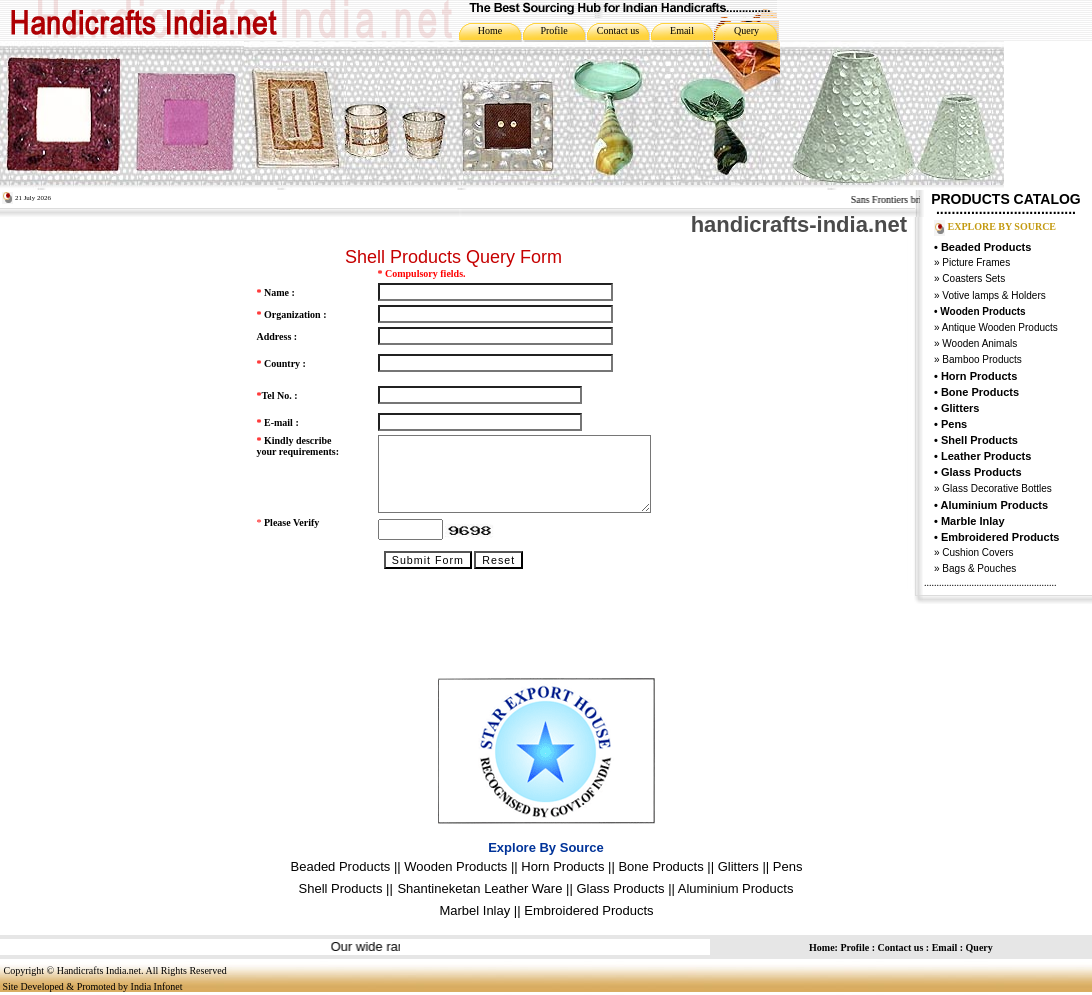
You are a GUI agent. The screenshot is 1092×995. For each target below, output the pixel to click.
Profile (553, 30)
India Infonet (157, 986)
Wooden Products (455, 866)
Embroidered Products (588, 910)
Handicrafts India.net (99, 970)
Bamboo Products (981, 359)
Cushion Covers (977, 552)
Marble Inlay (973, 521)
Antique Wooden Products (1000, 327)
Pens (954, 424)
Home (490, 30)
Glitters (960, 408)
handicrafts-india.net (799, 224)
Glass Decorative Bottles (996, 488)
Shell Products (979, 440)
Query (746, 30)
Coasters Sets (973, 278)
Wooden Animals (979, 343)
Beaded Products (986, 247)
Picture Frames (975, 262)
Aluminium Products (995, 505)
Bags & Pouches (979, 568)
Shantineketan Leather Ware (479, 888)
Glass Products (620, 888)
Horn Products (979, 376)
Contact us (618, 30)
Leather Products (986, 456)
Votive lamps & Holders (993, 295)
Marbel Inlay (474, 910)
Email (682, 30)
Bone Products (980, 392)
